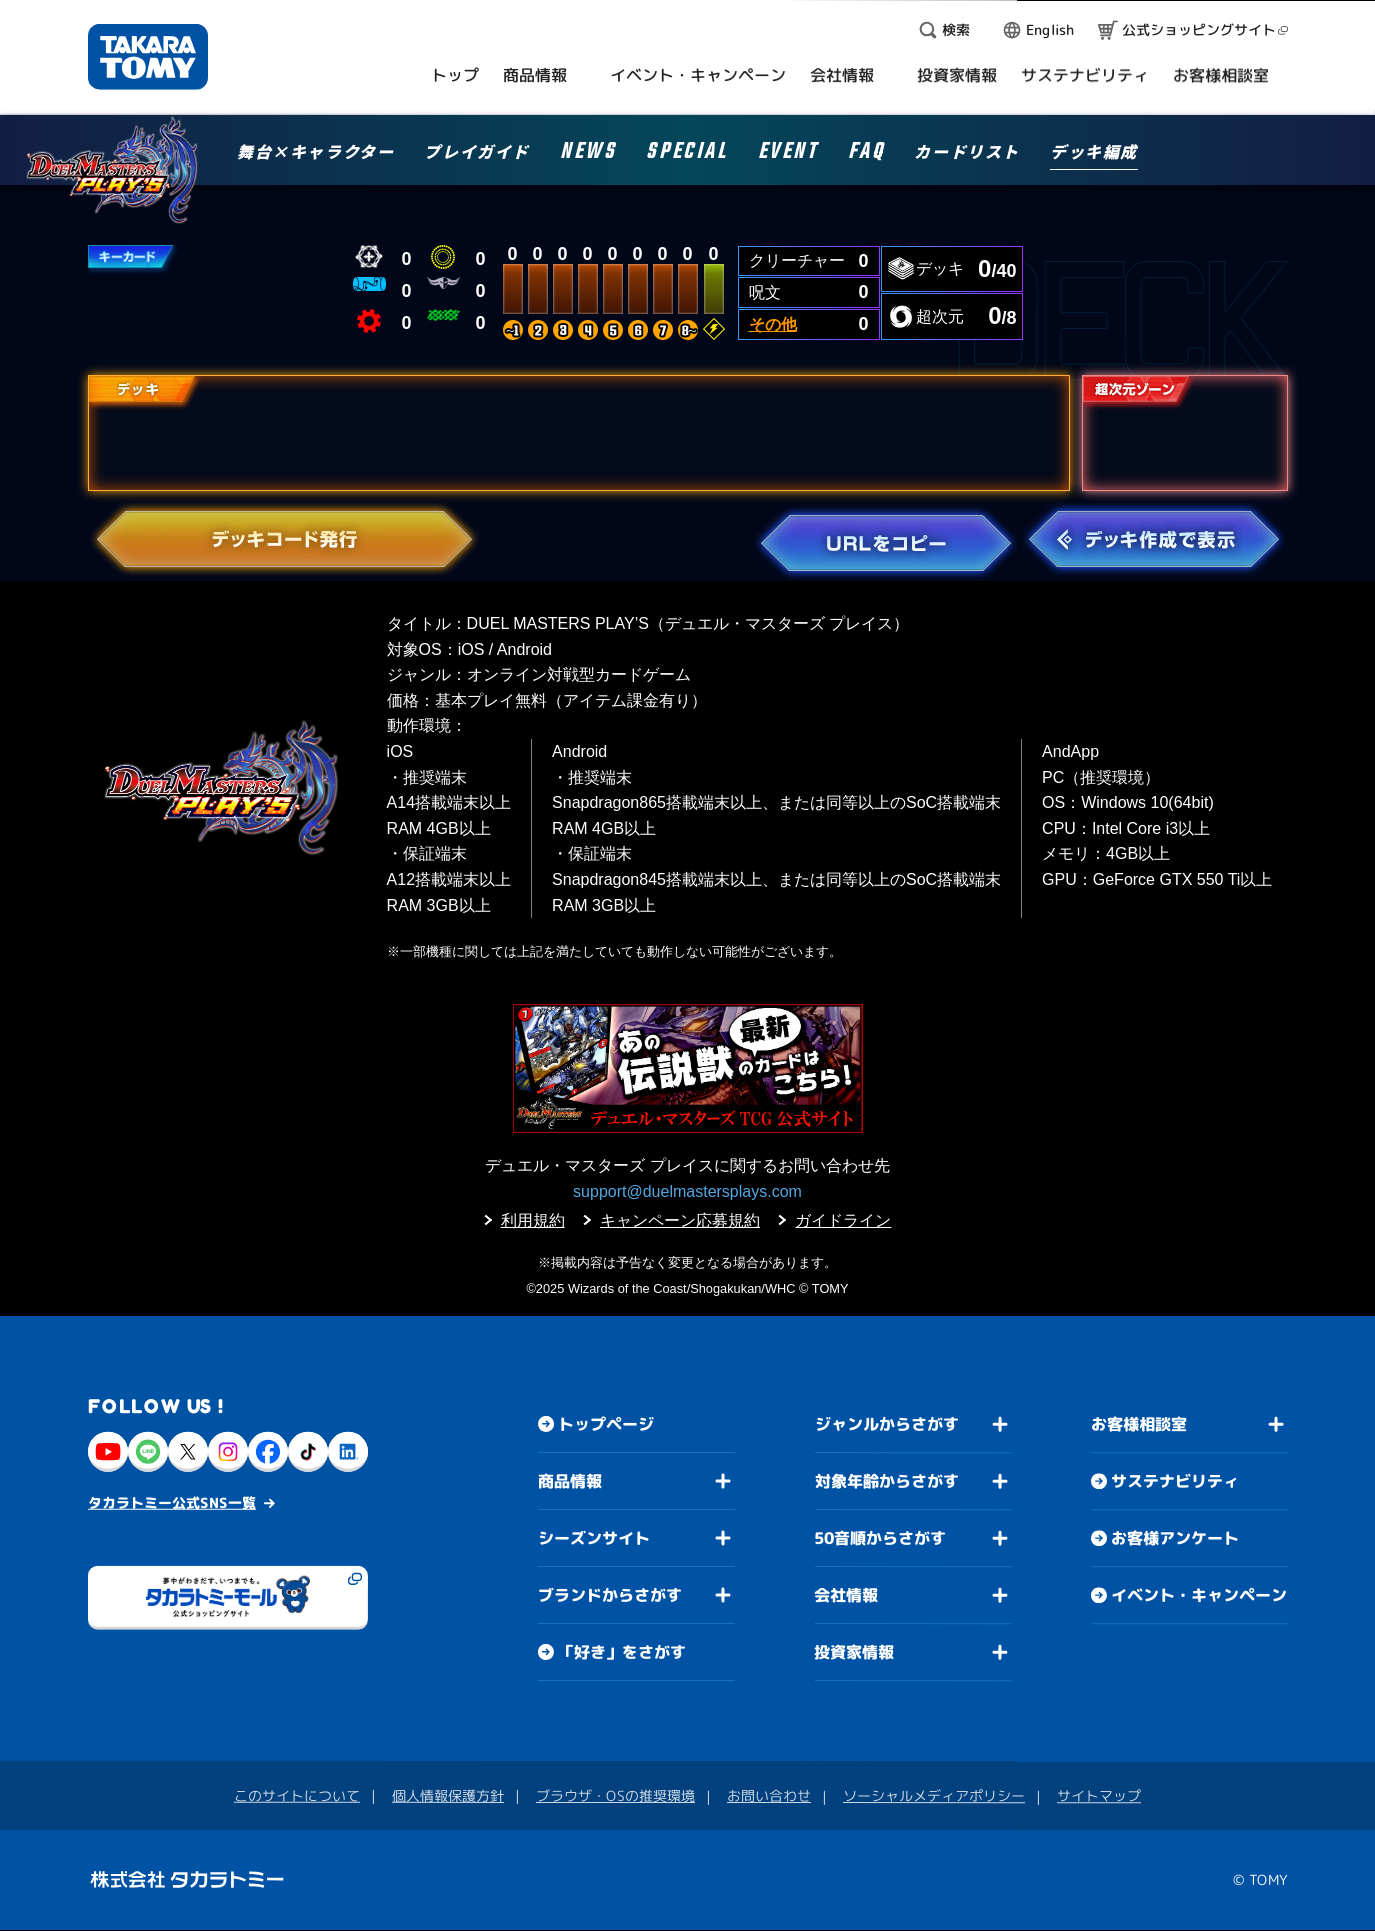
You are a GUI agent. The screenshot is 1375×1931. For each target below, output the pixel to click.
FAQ (866, 154)
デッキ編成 (1094, 153)
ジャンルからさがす (886, 1424)
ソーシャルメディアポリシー (934, 1795)
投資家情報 (854, 1652)
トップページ (606, 1424)
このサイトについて (297, 1795)
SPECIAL (686, 154)
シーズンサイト (593, 1538)
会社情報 (846, 1595)
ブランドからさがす (609, 1595)
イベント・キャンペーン (1198, 1596)
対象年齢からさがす (886, 1481)
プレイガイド (477, 153)
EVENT (788, 154)
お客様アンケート (1174, 1539)
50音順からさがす (880, 1538)
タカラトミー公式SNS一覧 (172, 1502)
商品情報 (570, 1481)
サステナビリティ (1175, 1482)
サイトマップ (1099, 1796)
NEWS (588, 154)
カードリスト (967, 153)
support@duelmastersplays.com (687, 1191)
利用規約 (533, 1220)
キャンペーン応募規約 (680, 1220)
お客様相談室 (1139, 1425)
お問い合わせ (769, 1795)
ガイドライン (843, 1220)
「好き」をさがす (621, 1652)
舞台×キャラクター (315, 153)
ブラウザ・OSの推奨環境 (615, 1795)
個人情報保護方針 (448, 1795)
